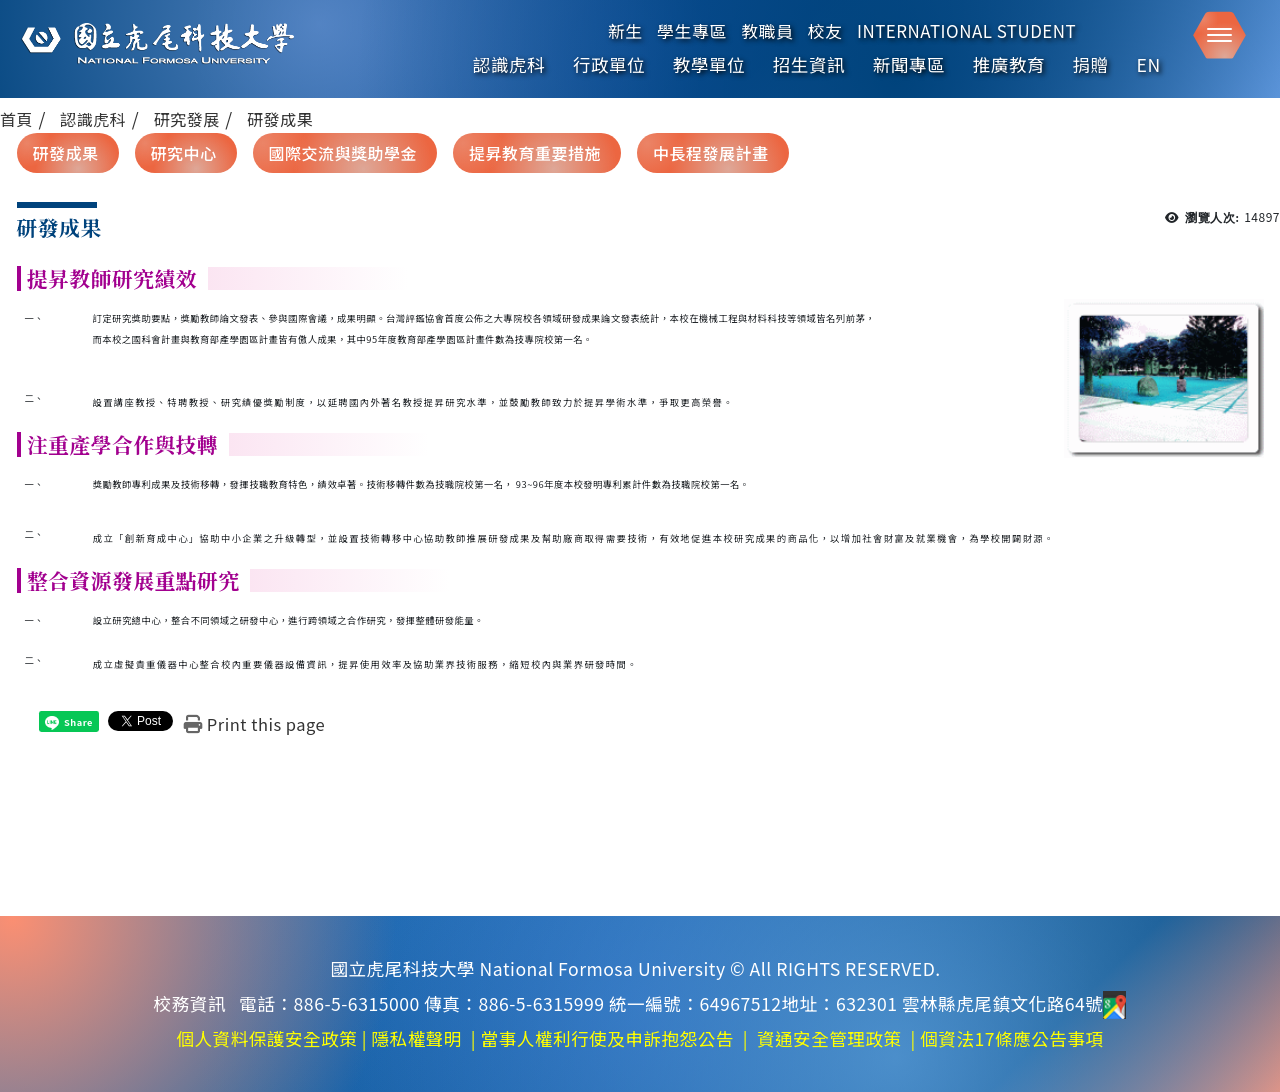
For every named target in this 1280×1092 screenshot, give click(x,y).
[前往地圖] (1114, 1003)
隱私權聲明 (416, 1038)
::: (8, 145)
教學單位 (709, 64)
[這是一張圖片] (156, 43)
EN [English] (1149, 64)
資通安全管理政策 (829, 1038)
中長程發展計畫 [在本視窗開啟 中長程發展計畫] (711, 153)
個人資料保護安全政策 (266, 1038)
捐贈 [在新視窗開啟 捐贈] (1091, 64)
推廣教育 (1009, 64)
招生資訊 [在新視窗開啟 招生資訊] (809, 64)
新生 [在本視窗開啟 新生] (625, 30)
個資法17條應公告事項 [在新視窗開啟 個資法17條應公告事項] (1011, 1038)
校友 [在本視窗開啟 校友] (825, 30)
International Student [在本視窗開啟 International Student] (966, 30)
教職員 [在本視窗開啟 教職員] (767, 30)
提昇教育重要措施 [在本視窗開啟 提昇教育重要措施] (535, 153)
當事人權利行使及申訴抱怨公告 (607, 1038)
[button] (1219, 35)
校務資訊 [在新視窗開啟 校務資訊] (190, 1003)
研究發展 (187, 119)
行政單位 (609, 64)
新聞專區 (909, 64)
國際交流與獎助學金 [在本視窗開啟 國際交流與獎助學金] (343, 153)
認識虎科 (509, 64)
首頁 (16, 119)
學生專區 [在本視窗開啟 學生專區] (692, 30)
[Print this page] (254, 724)
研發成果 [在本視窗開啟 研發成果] (66, 153)
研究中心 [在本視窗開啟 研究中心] (184, 153)
